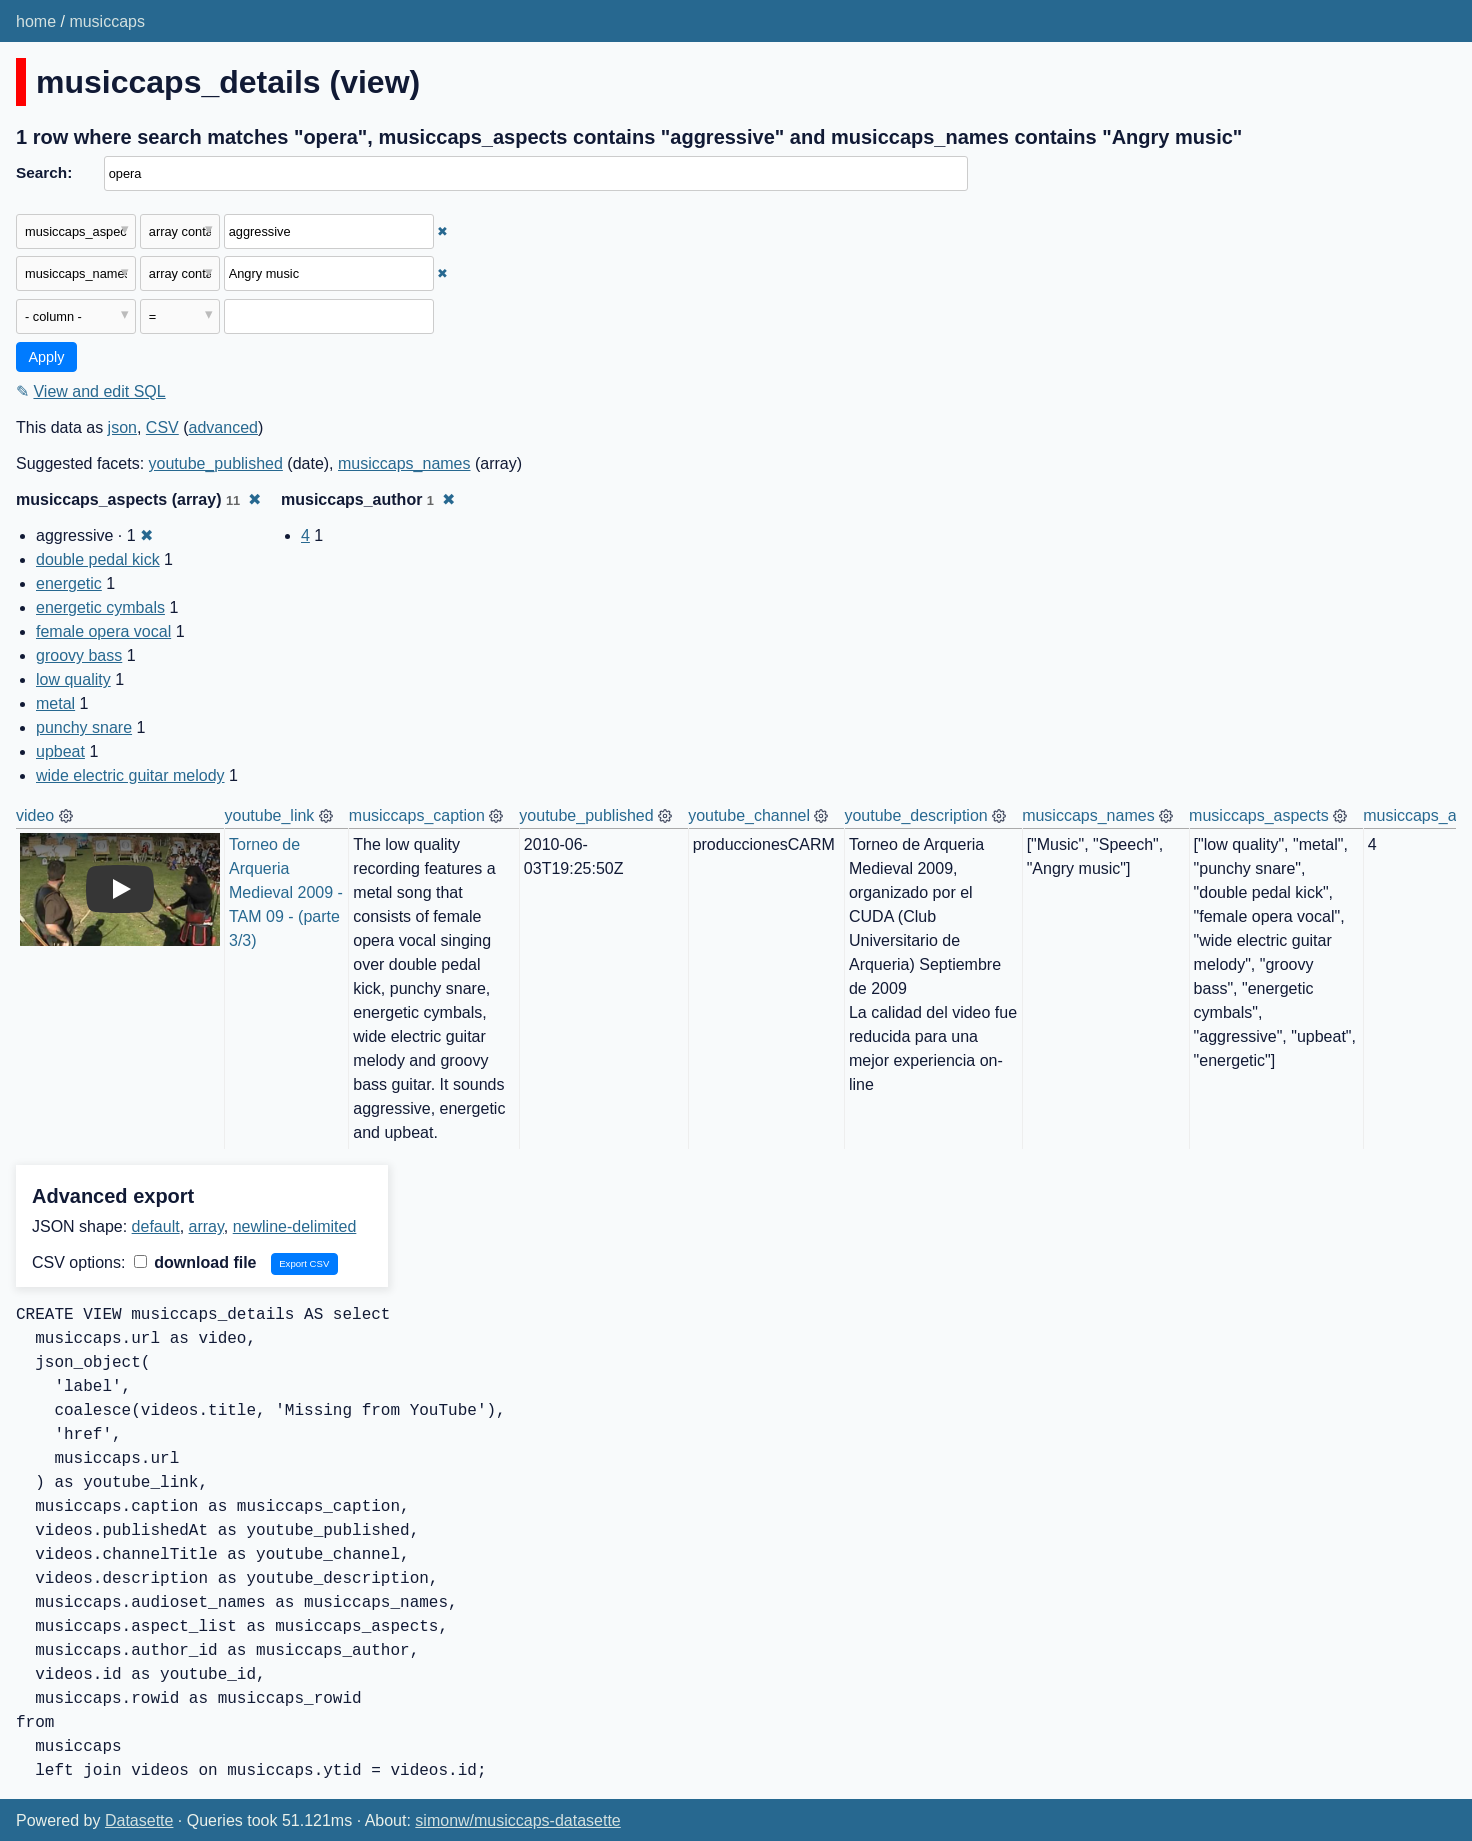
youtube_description (915, 815)
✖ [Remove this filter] (442, 231)
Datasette (139, 1820)
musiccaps (107, 21)
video (35, 815)
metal (55, 703)
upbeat (60, 751)
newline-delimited (295, 1226)
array (206, 1226)
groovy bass (79, 655)
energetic (69, 583)
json (122, 427)
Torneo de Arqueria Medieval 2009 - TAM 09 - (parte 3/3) (288, 892)
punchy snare (84, 727)
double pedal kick (98, 559)
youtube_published (216, 463)
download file (195, 1262)
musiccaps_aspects (1259, 815)
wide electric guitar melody (130, 775)
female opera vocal (103, 631)
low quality (73, 679)
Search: (44, 172)
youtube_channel (749, 815)
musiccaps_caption (417, 815)
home (36, 21)
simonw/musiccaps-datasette (517, 1820)
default (156, 1226)
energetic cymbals (100, 607)
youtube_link (270, 815)
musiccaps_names (404, 463)
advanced (223, 427)
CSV (162, 427)
